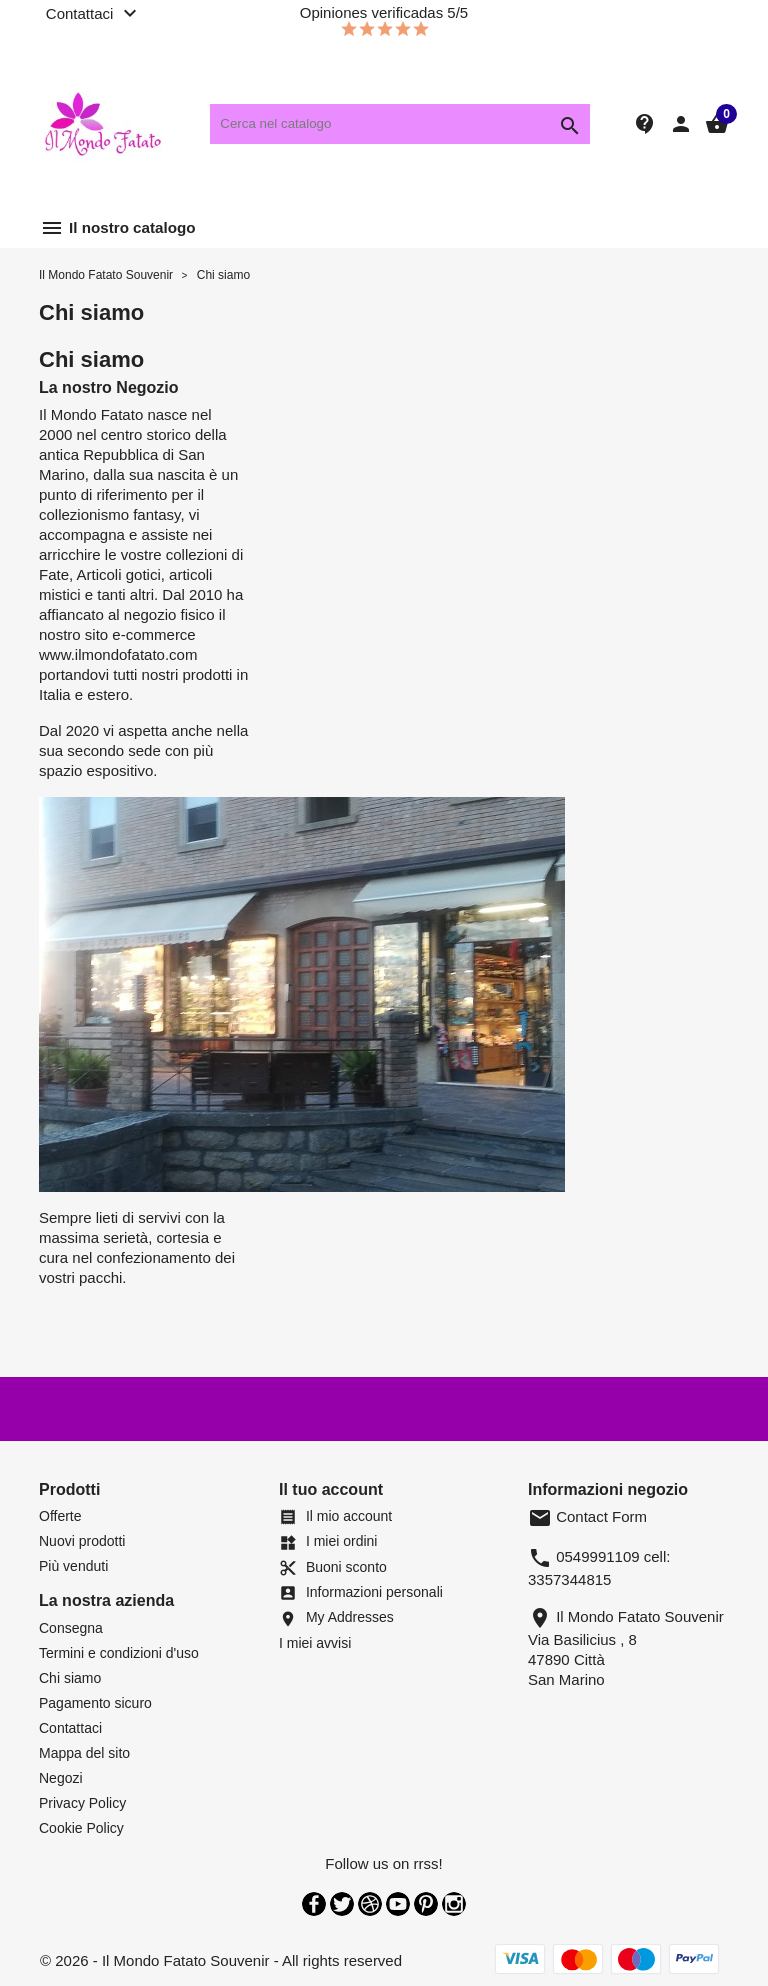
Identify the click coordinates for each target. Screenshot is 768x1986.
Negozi (61, 1778)
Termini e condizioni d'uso (119, 1653)
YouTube (398, 1904)
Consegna (71, 1628)
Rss (370, 1904)
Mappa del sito (84, 1753)
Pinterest (426, 1904)
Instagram (454, 1904)
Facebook (314, 1904)
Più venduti (73, 1566)
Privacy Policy (82, 1803)
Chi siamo (70, 1678)
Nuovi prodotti (82, 1541)
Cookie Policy (81, 1828)
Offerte (60, 1516)
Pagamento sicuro (95, 1703)
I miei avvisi (315, 1643)
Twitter (342, 1904)
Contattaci (70, 1728)
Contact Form (587, 1516)
